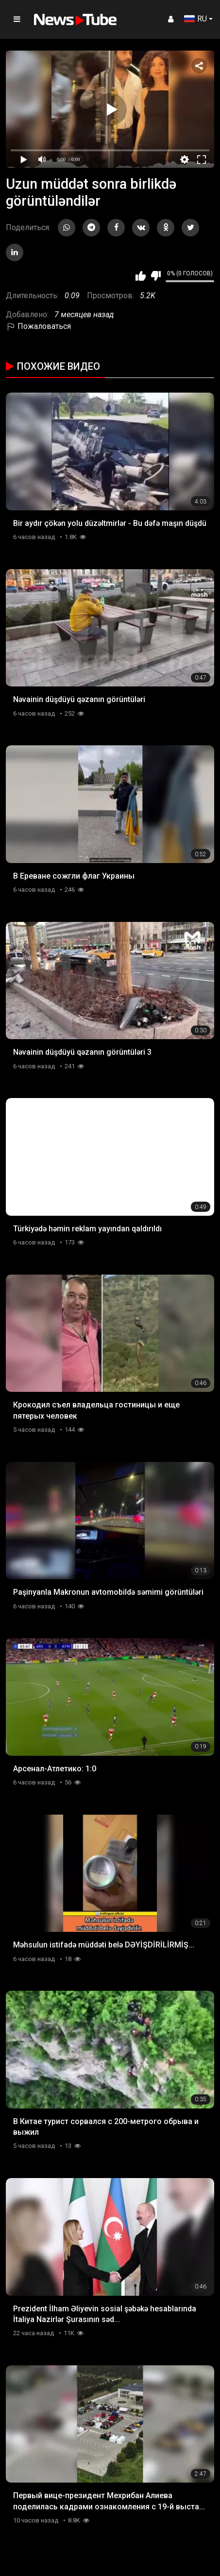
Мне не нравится (156, 276)
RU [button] (195, 18)
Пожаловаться (38, 326)
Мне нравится (140, 276)
